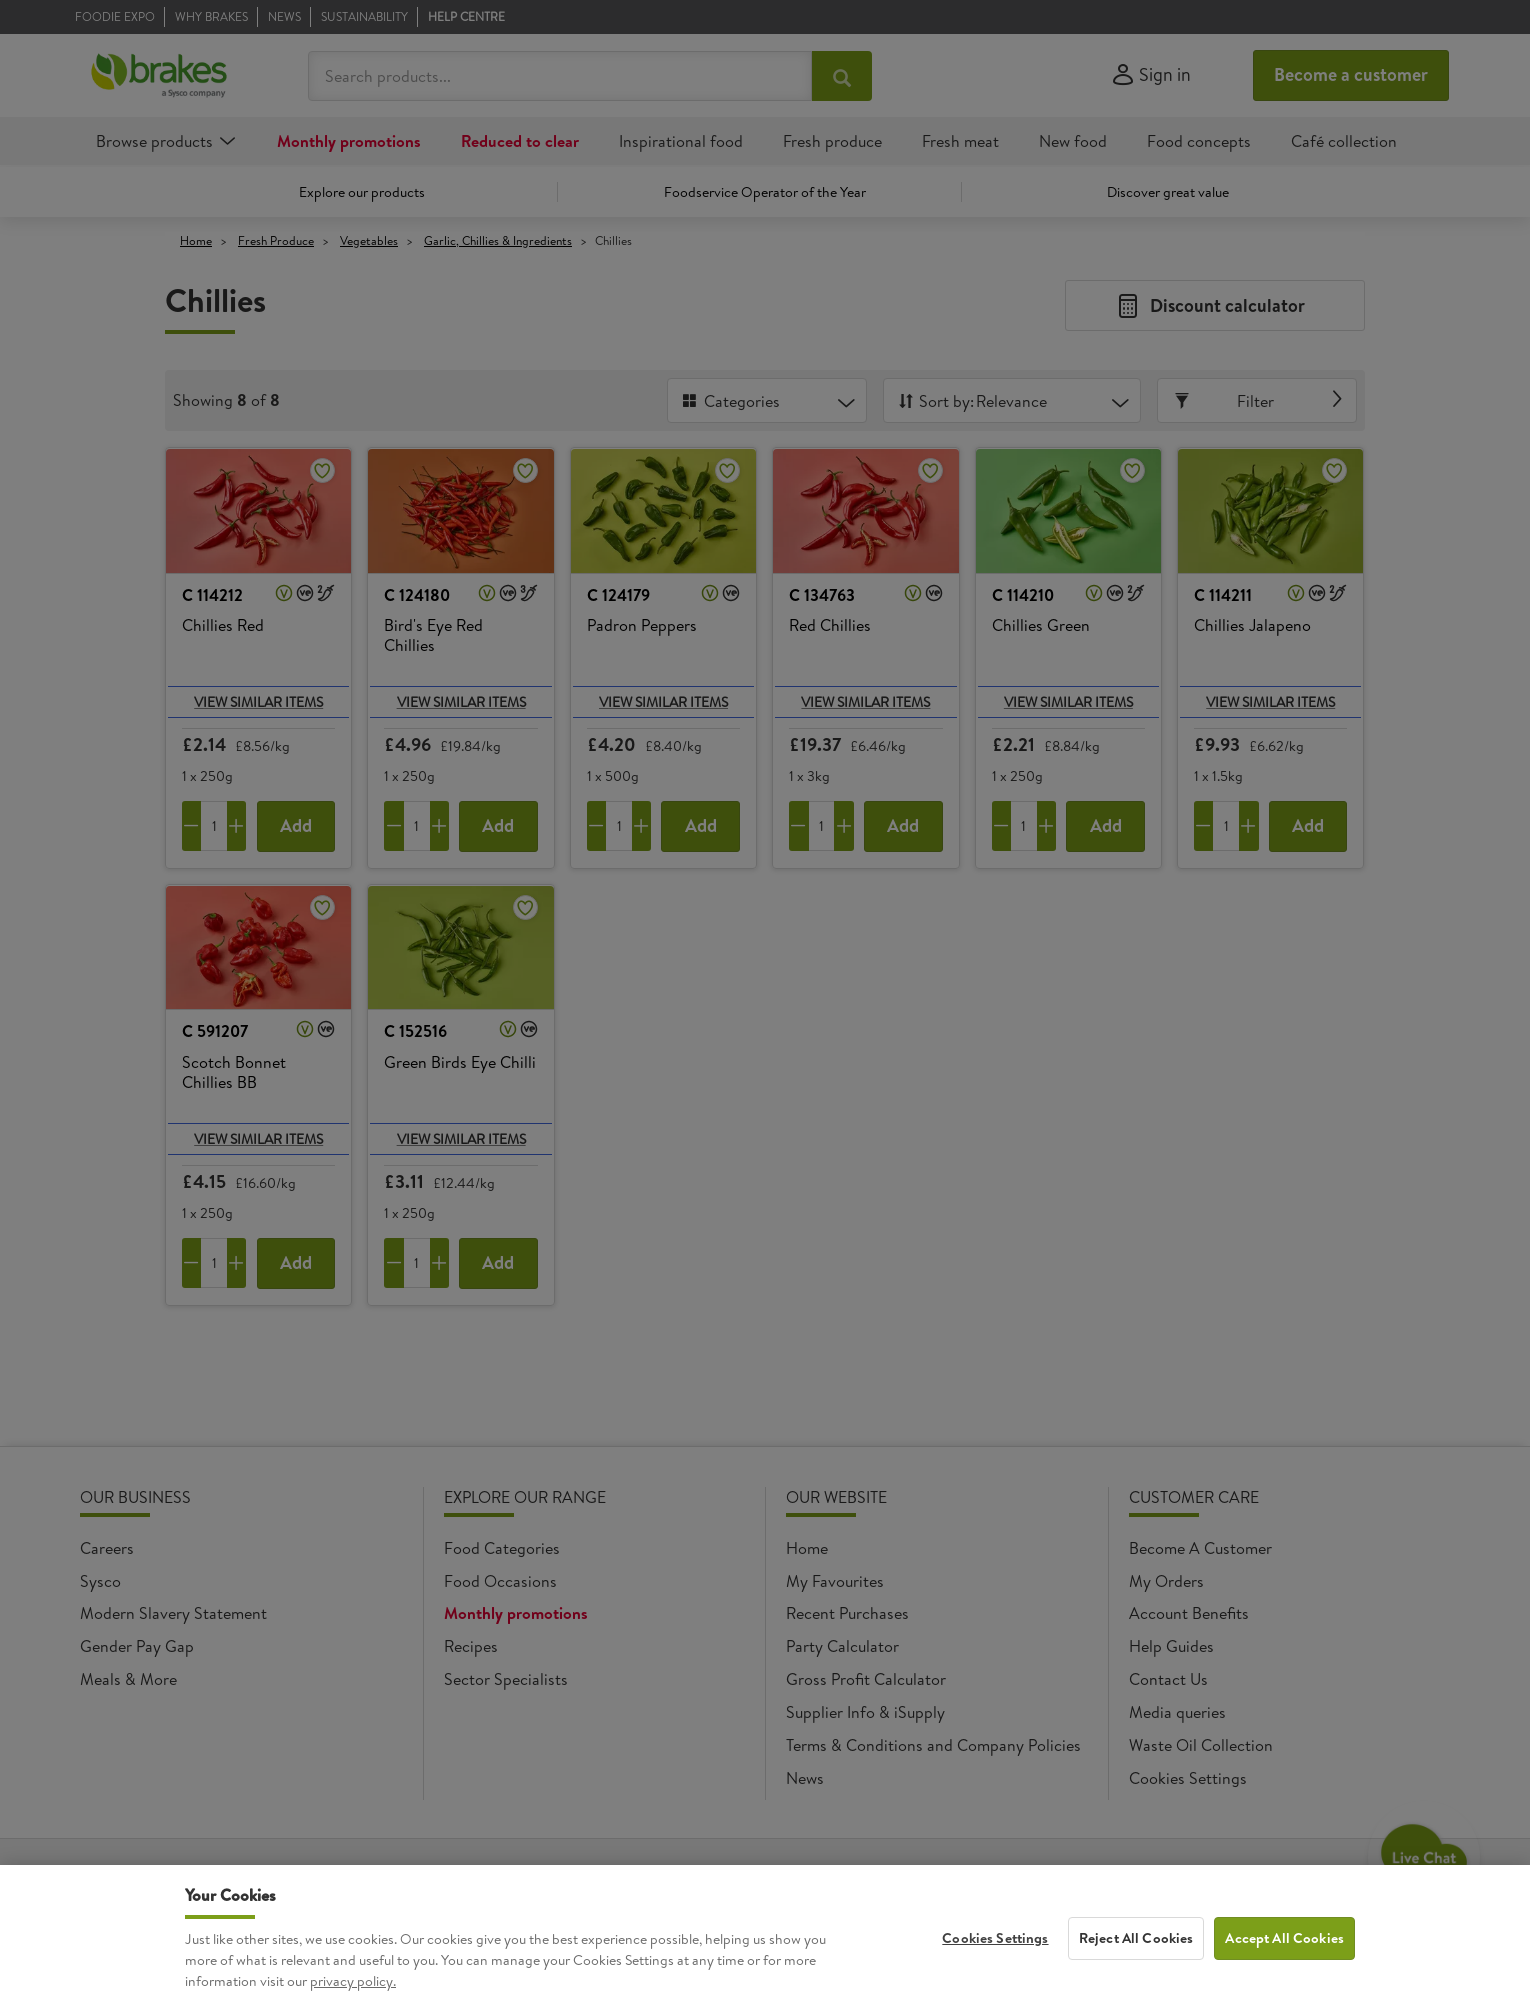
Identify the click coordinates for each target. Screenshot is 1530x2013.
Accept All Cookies (1284, 1945)
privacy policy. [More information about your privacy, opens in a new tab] (353, 1988)
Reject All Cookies (1136, 1945)
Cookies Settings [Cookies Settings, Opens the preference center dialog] (995, 1945)
